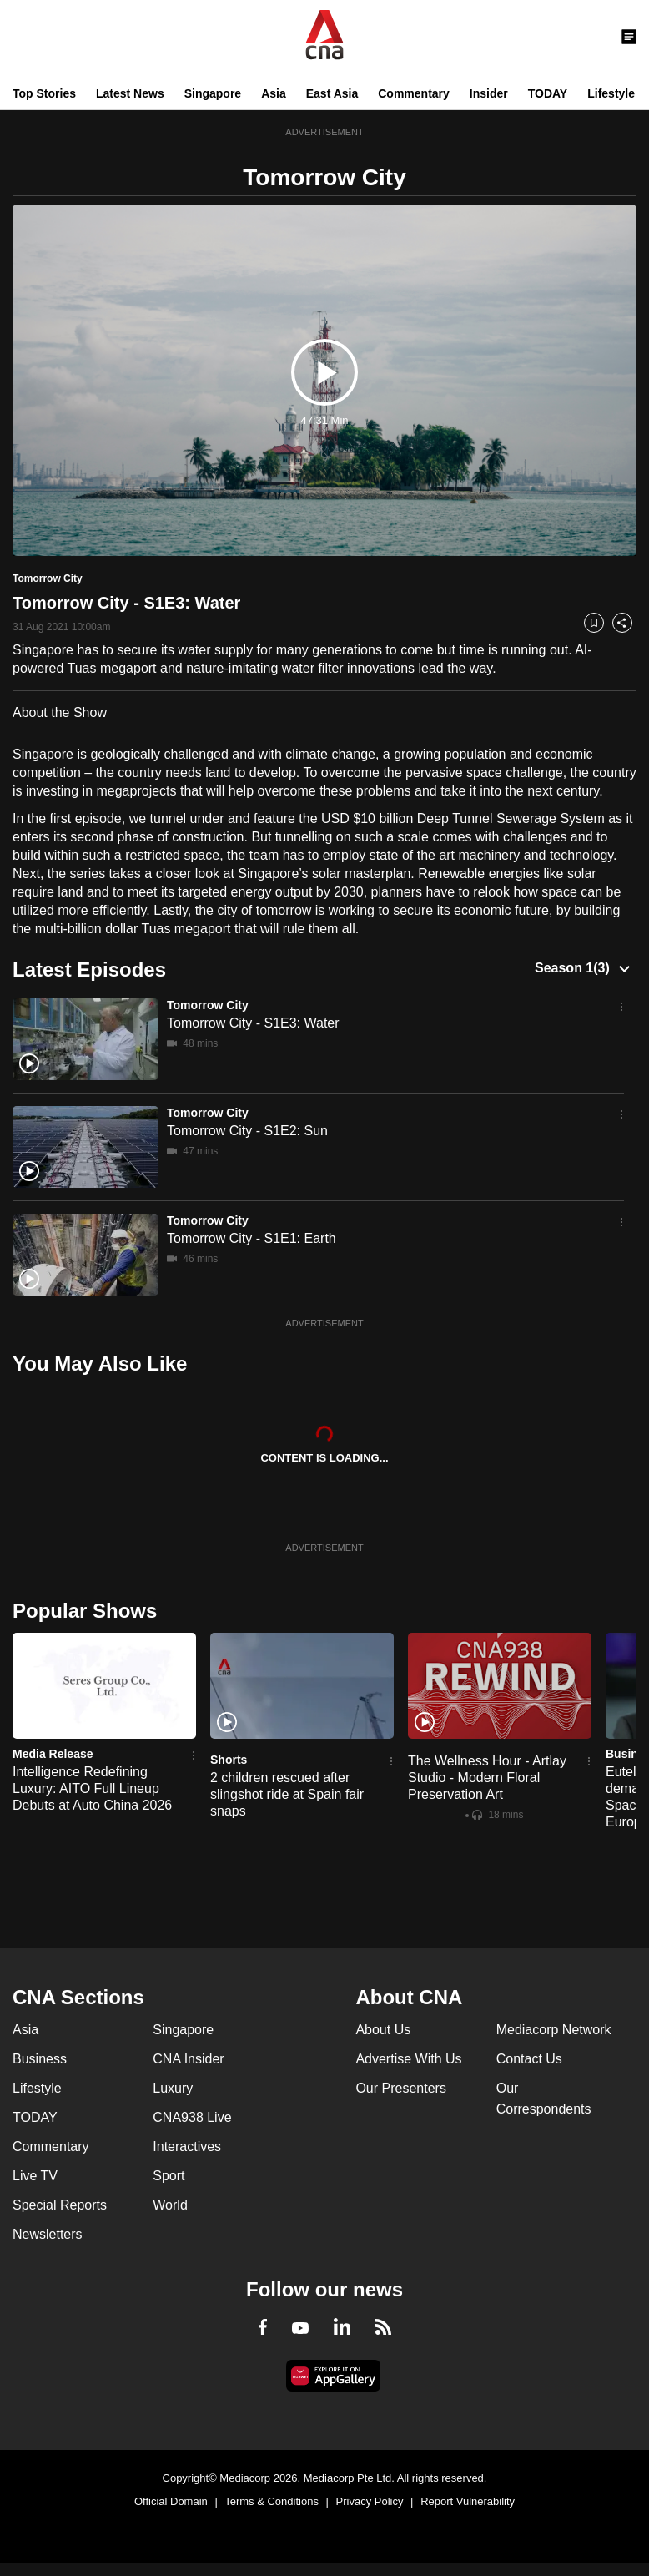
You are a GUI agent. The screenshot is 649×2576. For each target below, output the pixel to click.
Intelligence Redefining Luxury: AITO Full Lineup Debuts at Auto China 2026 (92, 1788)
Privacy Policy (370, 2501)
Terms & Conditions (271, 2501)
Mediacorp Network (553, 2030)
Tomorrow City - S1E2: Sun (247, 1131)
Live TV (35, 2176)
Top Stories (44, 93)
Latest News (130, 93)
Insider (489, 93)
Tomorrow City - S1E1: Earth (251, 1238)
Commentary (414, 93)
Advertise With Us (408, 2059)
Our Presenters (400, 2088)
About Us (382, 2030)
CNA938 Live (192, 2117)
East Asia (332, 93)
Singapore (212, 93)
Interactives (187, 2146)
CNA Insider (188, 2059)
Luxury (173, 2088)
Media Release (53, 1753)
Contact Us (529, 2059)
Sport (168, 2176)
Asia (273, 93)
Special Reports (60, 2205)
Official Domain (171, 2501)
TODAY (547, 93)
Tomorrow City (208, 1005)
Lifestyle (611, 93)
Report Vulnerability (467, 2501)
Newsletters (48, 2234)
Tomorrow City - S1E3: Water (253, 1023)
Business (40, 2059)
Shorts (228, 1759)
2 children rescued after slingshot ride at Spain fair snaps (287, 1794)
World (170, 2205)
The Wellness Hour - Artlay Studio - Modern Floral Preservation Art (487, 1777)
